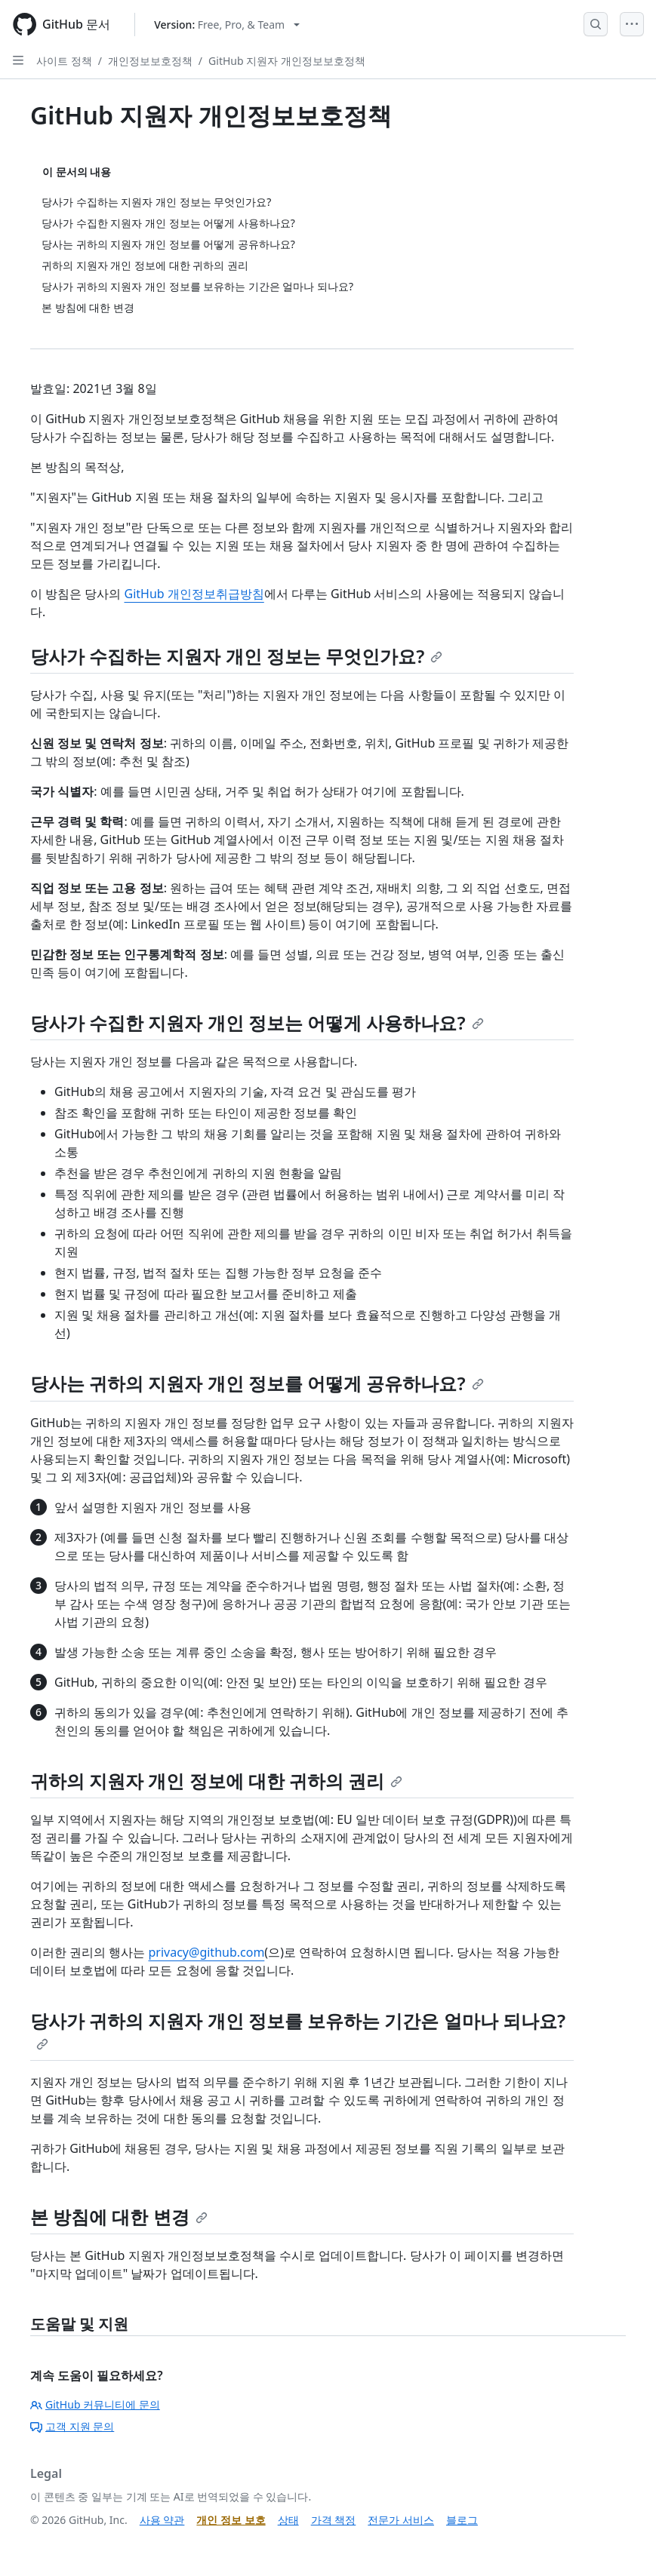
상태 (288, 2520)
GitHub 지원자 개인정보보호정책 (286, 61)
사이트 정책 (64, 61)
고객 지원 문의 (72, 2426)
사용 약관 (162, 2520)
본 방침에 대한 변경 (119, 2216)
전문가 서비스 (401, 2520)
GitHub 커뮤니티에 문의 (95, 2404)
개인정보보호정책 (150, 61)
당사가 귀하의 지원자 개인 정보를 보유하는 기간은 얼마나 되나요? (297, 2029)
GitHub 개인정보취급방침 (193, 593)
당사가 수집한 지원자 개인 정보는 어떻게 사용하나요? (257, 1022)
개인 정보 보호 (230, 2520)
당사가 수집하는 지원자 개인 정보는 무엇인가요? (236, 655)
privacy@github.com (206, 1952)
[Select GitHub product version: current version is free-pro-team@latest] (226, 24)
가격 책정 (333, 2520)
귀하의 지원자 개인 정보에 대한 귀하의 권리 (216, 1780)
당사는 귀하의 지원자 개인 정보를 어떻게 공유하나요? (257, 1383)
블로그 (462, 2520)
